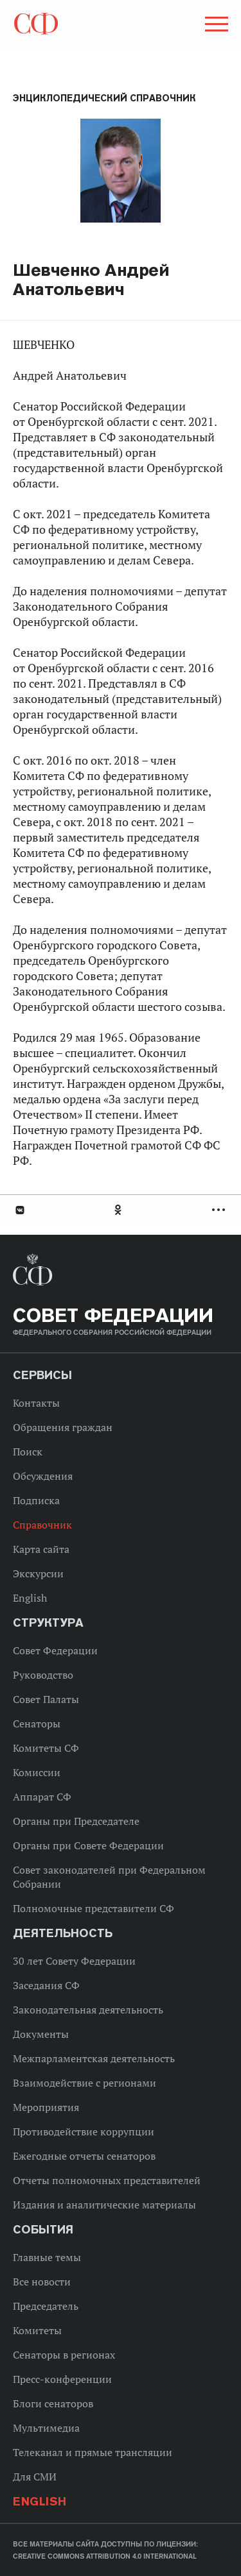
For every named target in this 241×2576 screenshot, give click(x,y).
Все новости (42, 2281)
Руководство (43, 1674)
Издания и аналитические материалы (104, 2204)
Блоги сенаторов (53, 2403)
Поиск (27, 1451)
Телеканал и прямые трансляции (92, 2452)
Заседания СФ (46, 1985)
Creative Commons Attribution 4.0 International (105, 2556)
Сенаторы (36, 1723)
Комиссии (36, 1772)
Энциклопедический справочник (104, 98)
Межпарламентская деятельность (94, 2058)
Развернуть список (220, 1210)
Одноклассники (118, 1210)
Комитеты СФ (46, 1747)
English (30, 1597)
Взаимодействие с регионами (84, 2082)
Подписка (36, 1500)
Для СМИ (35, 2476)
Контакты (36, 1402)
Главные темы (47, 2257)
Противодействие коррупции (83, 2131)
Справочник (42, 1524)
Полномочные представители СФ (93, 1908)
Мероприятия (46, 2107)
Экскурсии (38, 1573)
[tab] (120, 1210)
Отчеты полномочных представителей (107, 2180)
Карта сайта (41, 1549)
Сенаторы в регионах (64, 2354)
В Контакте (19, 1210)
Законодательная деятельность (88, 2009)
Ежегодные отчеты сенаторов (84, 2155)
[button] (215, 26)
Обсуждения (43, 1476)
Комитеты (37, 2330)
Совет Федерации (55, 1650)
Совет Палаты (46, 1699)
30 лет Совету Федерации (74, 1960)
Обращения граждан (62, 1427)
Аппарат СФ (42, 1796)
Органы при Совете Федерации (88, 1845)
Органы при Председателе (76, 1821)
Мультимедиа (46, 2427)
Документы (41, 2034)
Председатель (45, 2306)
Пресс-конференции (62, 2379)
